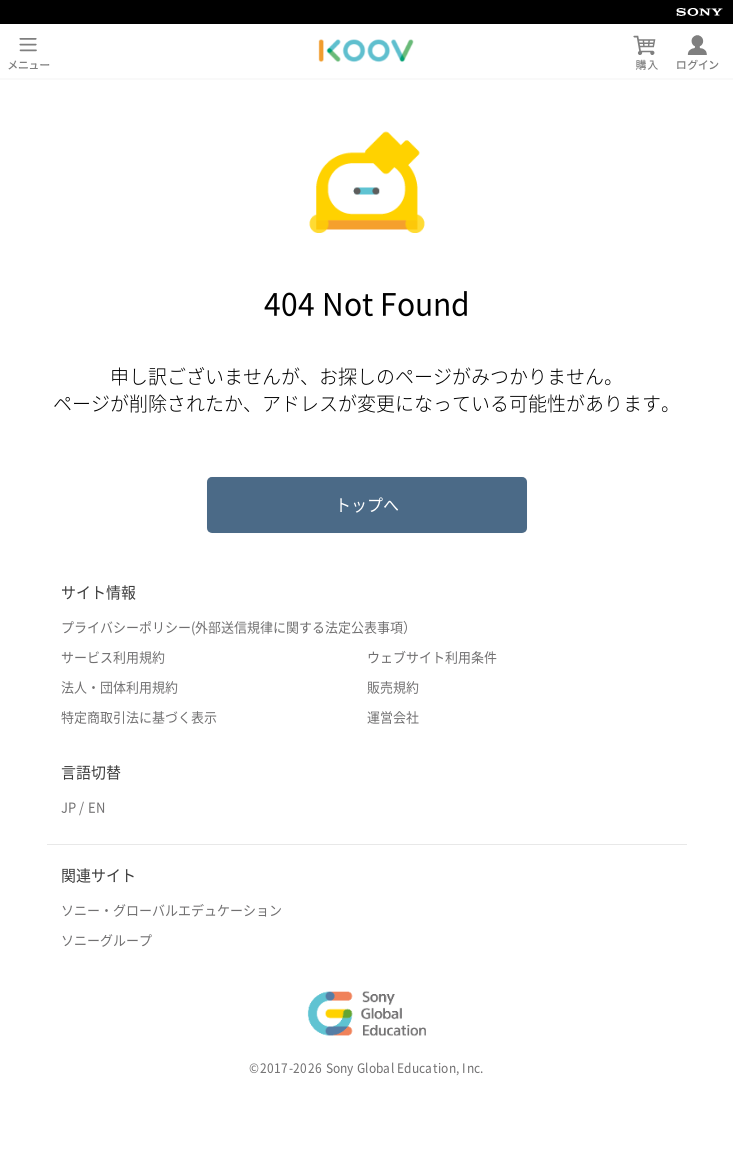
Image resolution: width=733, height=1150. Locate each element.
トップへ (367, 505)
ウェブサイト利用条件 (432, 657)
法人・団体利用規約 (119, 687)
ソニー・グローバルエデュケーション (171, 910)
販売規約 (393, 687)
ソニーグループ (106, 940)
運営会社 (393, 717)
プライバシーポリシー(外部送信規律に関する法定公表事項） (238, 627)
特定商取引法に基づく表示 (139, 717)
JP (68, 807)
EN (96, 807)
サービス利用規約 (113, 657)
